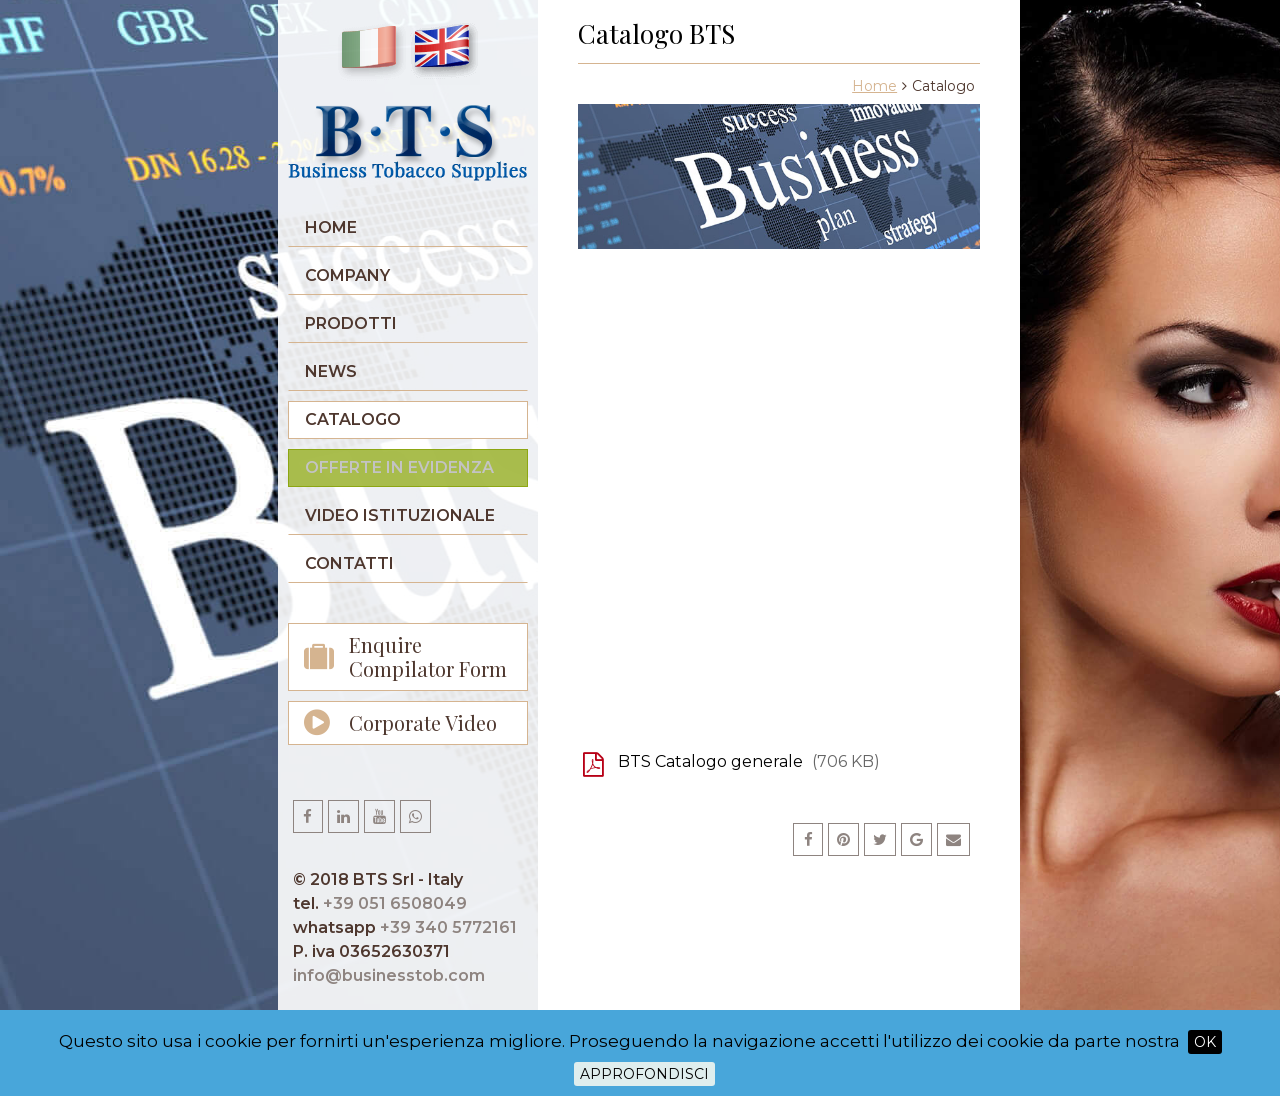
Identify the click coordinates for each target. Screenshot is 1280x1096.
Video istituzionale (400, 515)
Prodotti (351, 323)
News (331, 371)
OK (1205, 1042)
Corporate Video (423, 722)
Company (347, 275)
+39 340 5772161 (448, 927)
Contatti (349, 563)
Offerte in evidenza (399, 467)
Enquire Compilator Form (428, 656)
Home (331, 227)
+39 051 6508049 (395, 903)
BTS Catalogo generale (749, 761)
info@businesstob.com (389, 975)
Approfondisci (644, 1074)
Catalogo (353, 419)
